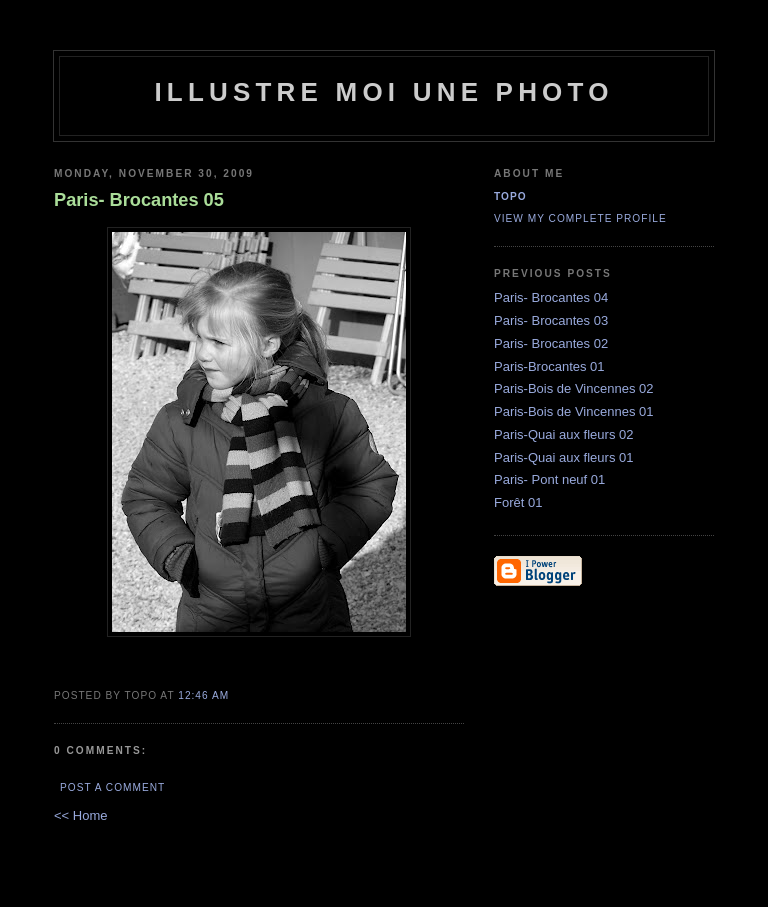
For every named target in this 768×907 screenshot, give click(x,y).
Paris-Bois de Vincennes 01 (573, 411)
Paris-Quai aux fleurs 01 (563, 457)
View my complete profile (580, 218)
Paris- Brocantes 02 (551, 343)
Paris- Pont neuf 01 (549, 479)
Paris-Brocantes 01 (549, 366)
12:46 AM (203, 695)
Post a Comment (112, 787)
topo (510, 196)
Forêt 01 (518, 502)
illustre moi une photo (383, 92)
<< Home (80, 815)
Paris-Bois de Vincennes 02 (573, 388)
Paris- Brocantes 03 (551, 320)
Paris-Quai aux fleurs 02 (563, 434)
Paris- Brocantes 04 (551, 297)
